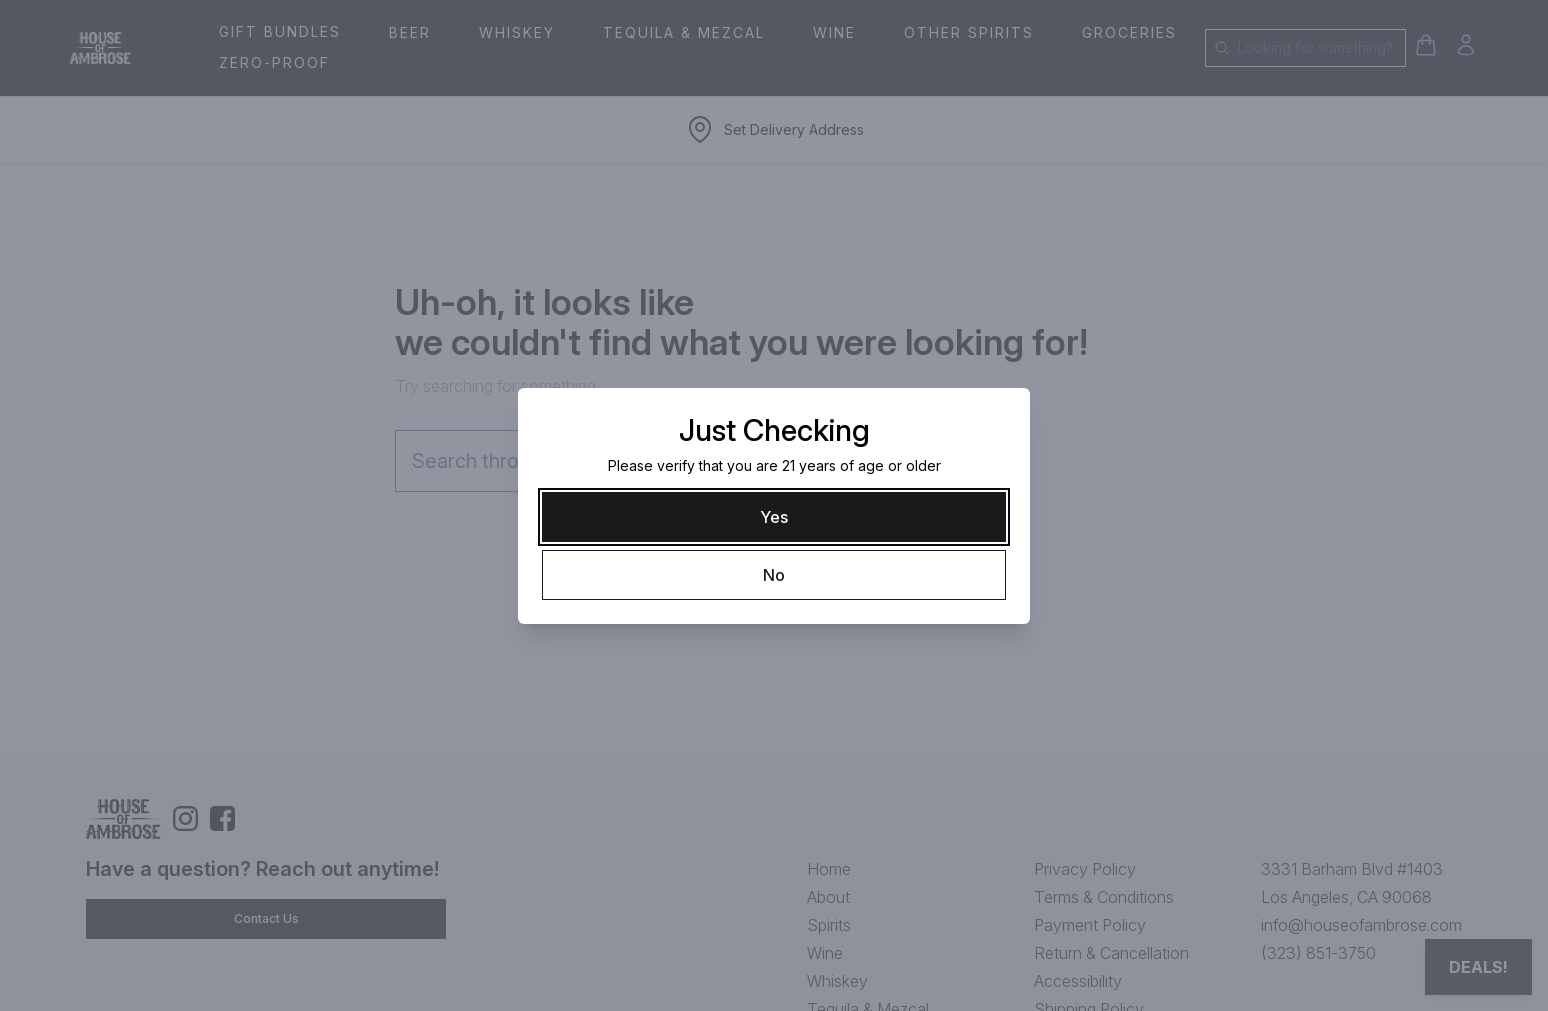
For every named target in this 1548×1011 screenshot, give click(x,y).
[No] (774, 575)
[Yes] (774, 517)
